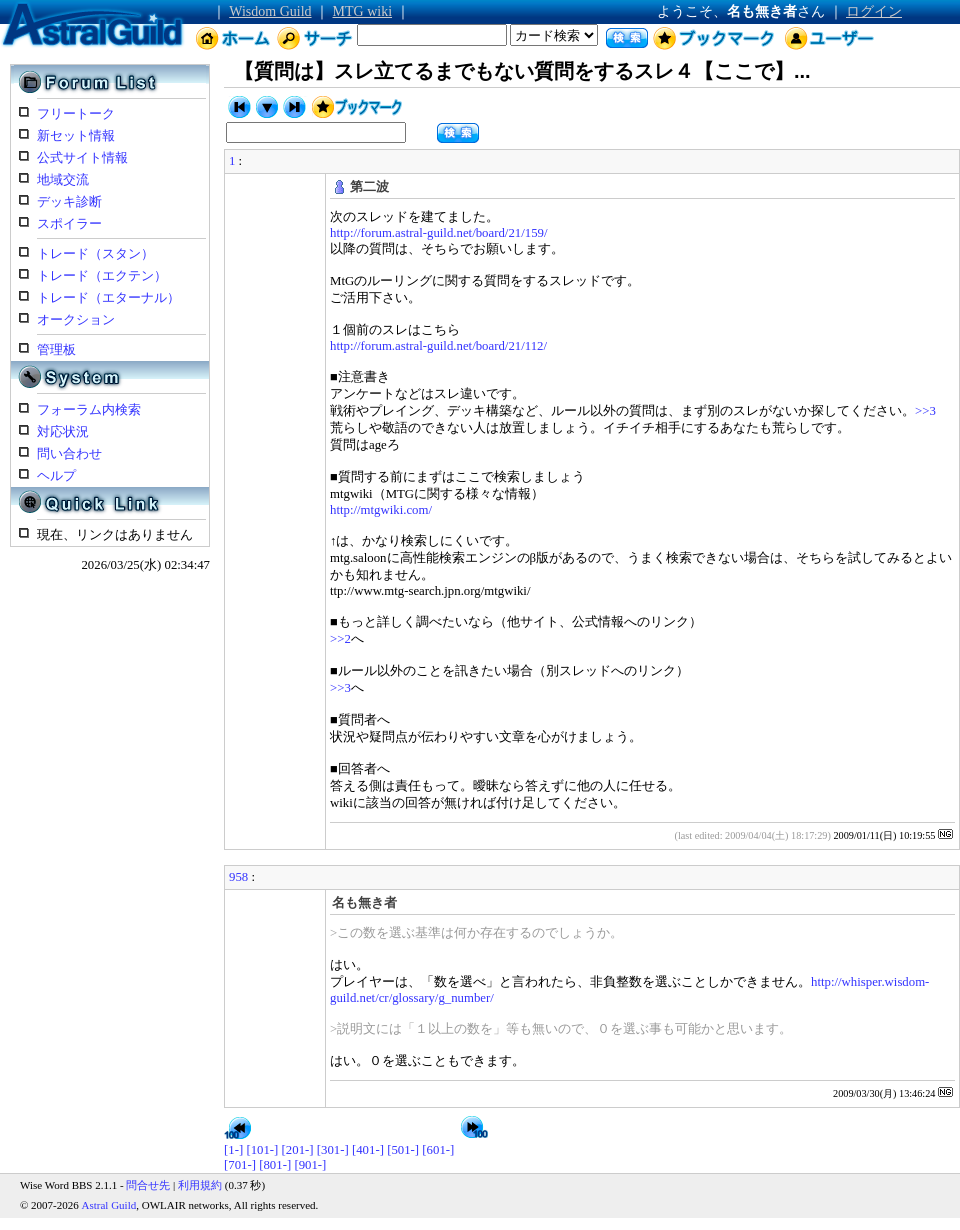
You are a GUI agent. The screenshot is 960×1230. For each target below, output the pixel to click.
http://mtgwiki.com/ (381, 510)
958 (238, 877)
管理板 (56, 350)
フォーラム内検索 (89, 410)
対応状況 (63, 432)
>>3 (925, 411)
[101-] (262, 1150)
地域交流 (63, 180)
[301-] (333, 1150)
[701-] (240, 1165)
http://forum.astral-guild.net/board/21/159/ (439, 233)
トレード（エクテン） (102, 276)
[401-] (368, 1150)
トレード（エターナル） (108, 298)
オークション (76, 320)
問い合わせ (69, 454)
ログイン (874, 11)
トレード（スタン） (95, 254)
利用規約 (200, 1185)
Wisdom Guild (270, 11)
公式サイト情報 (82, 158)
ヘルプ (56, 476)
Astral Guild (109, 1205)
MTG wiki (363, 11)
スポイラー (69, 224)
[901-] (310, 1165)
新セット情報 (76, 136)
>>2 (340, 639)
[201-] (298, 1150)
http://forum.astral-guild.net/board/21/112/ (438, 346)
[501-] (403, 1150)
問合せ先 (148, 1185)
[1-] (233, 1150)
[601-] (438, 1150)
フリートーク (76, 114)
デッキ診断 (69, 202)
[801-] (275, 1165)
